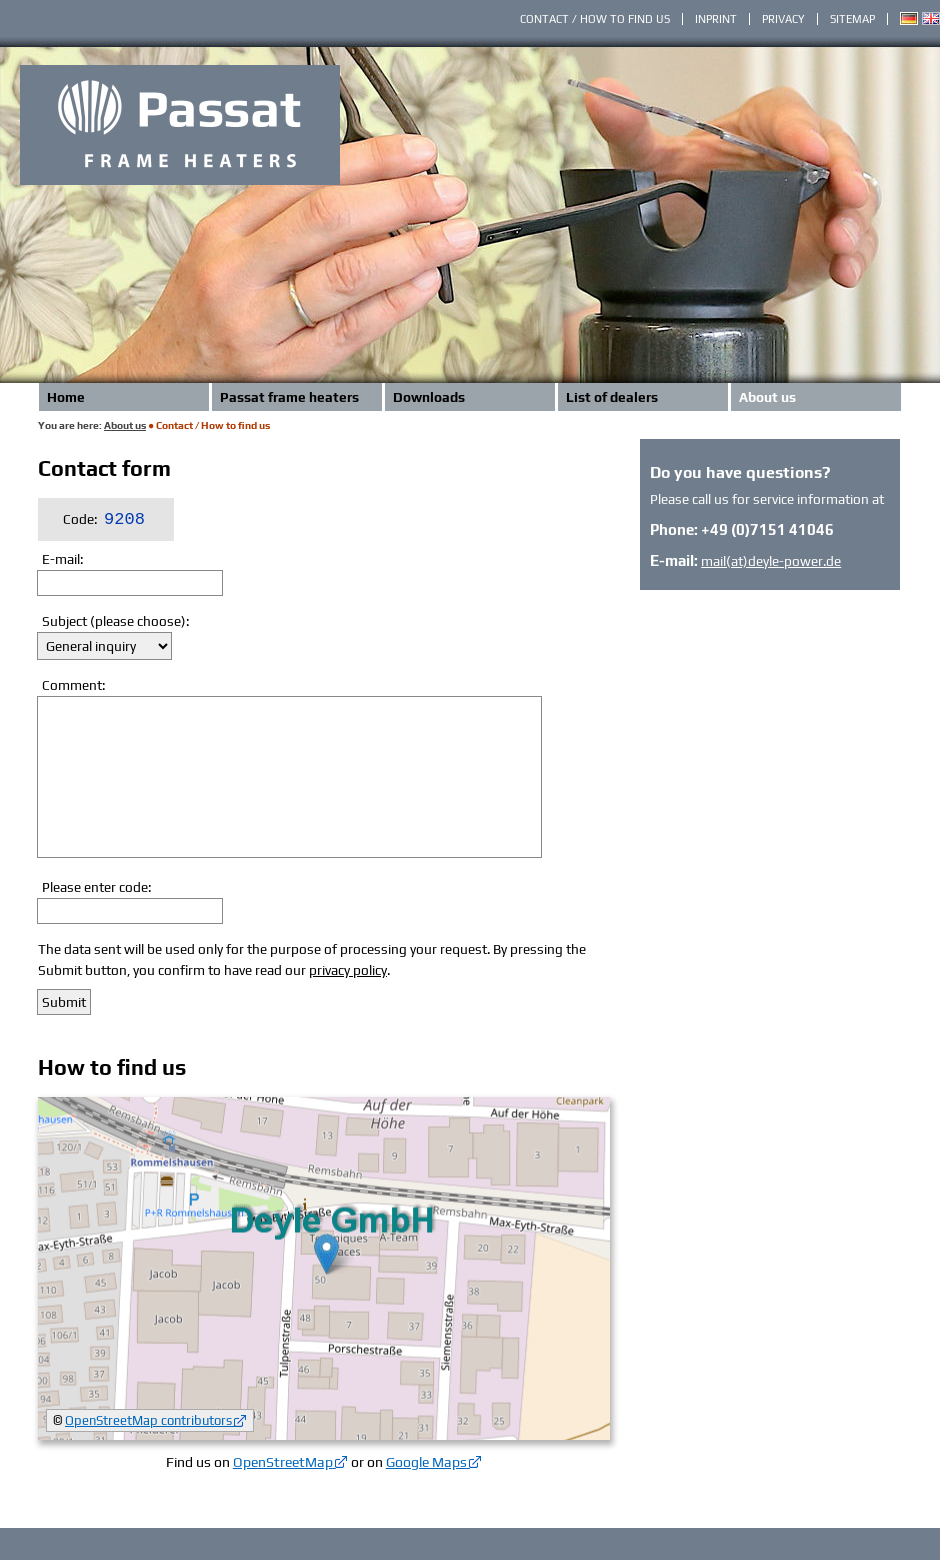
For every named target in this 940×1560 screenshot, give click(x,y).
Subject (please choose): (115, 621)
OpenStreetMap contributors (148, 1420)
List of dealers (612, 397)
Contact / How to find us (595, 19)
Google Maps (426, 1462)
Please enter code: (96, 887)
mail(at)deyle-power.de (771, 561)
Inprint (716, 19)
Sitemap (852, 19)
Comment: (73, 685)
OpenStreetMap (283, 1462)
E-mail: (62, 559)
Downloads (429, 397)
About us (767, 397)
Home (66, 397)
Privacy (783, 19)
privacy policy (348, 970)
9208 (124, 519)
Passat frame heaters (289, 397)
